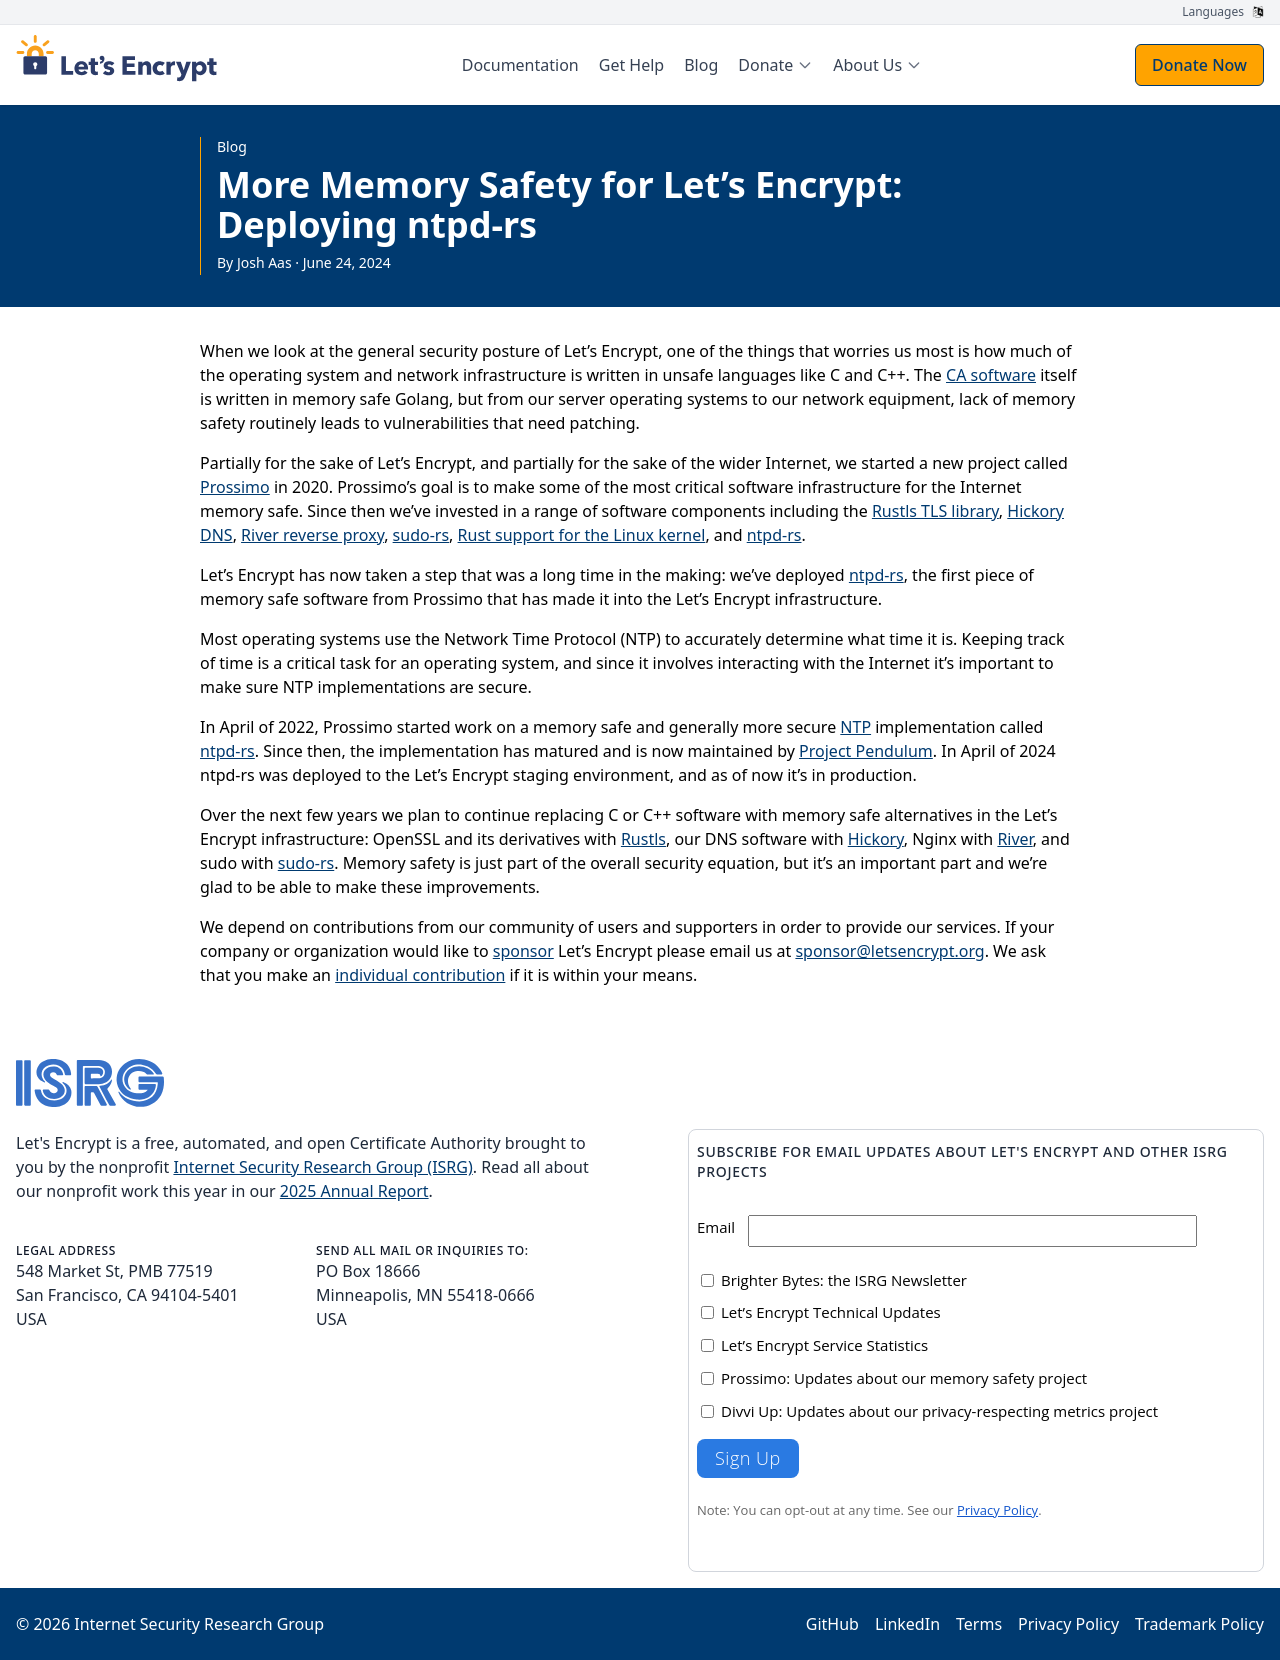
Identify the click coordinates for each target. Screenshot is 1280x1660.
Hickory (876, 839)
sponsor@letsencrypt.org (889, 951)
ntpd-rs (774, 535)
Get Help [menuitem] (631, 65)
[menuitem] (775, 65)
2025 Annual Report (354, 1191)
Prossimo (235, 487)
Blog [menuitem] (701, 65)
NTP (855, 727)
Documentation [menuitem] (520, 65)
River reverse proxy (312, 535)
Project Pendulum (866, 751)
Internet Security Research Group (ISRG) (322, 1167)
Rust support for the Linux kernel (582, 535)
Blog (232, 146)
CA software (991, 375)
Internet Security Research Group (199, 1624)
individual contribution (420, 975)
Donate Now (1199, 65)
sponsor (523, 951)
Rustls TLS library (935, 511)
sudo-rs (421, 535)
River (1014, 839)
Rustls (643, 839)
